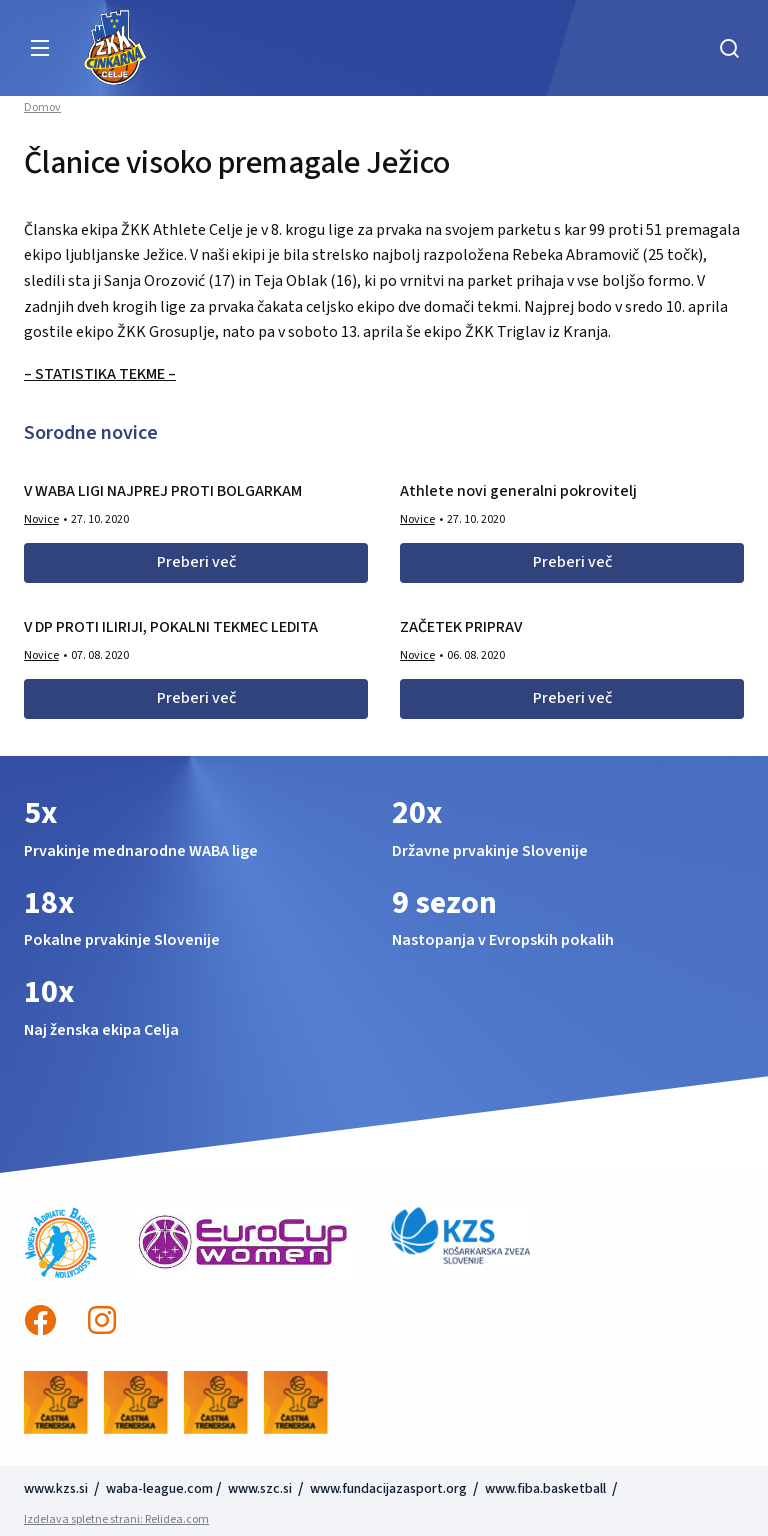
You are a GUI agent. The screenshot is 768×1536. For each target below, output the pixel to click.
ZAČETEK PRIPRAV (461, 627)
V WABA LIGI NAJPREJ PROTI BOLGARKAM (163, 491)
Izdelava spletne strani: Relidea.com (116, 1519)
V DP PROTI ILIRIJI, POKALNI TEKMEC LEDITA (171, 627)
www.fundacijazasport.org (388, 1489)
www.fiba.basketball (545, 1489)
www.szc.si (261, 1489)
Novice (41, 519)
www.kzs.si (57, 1489)
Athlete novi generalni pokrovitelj (518, 491)
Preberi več (196, 562)
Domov (42, 108)
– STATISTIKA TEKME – (100, 374)
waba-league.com (159, 1489)
